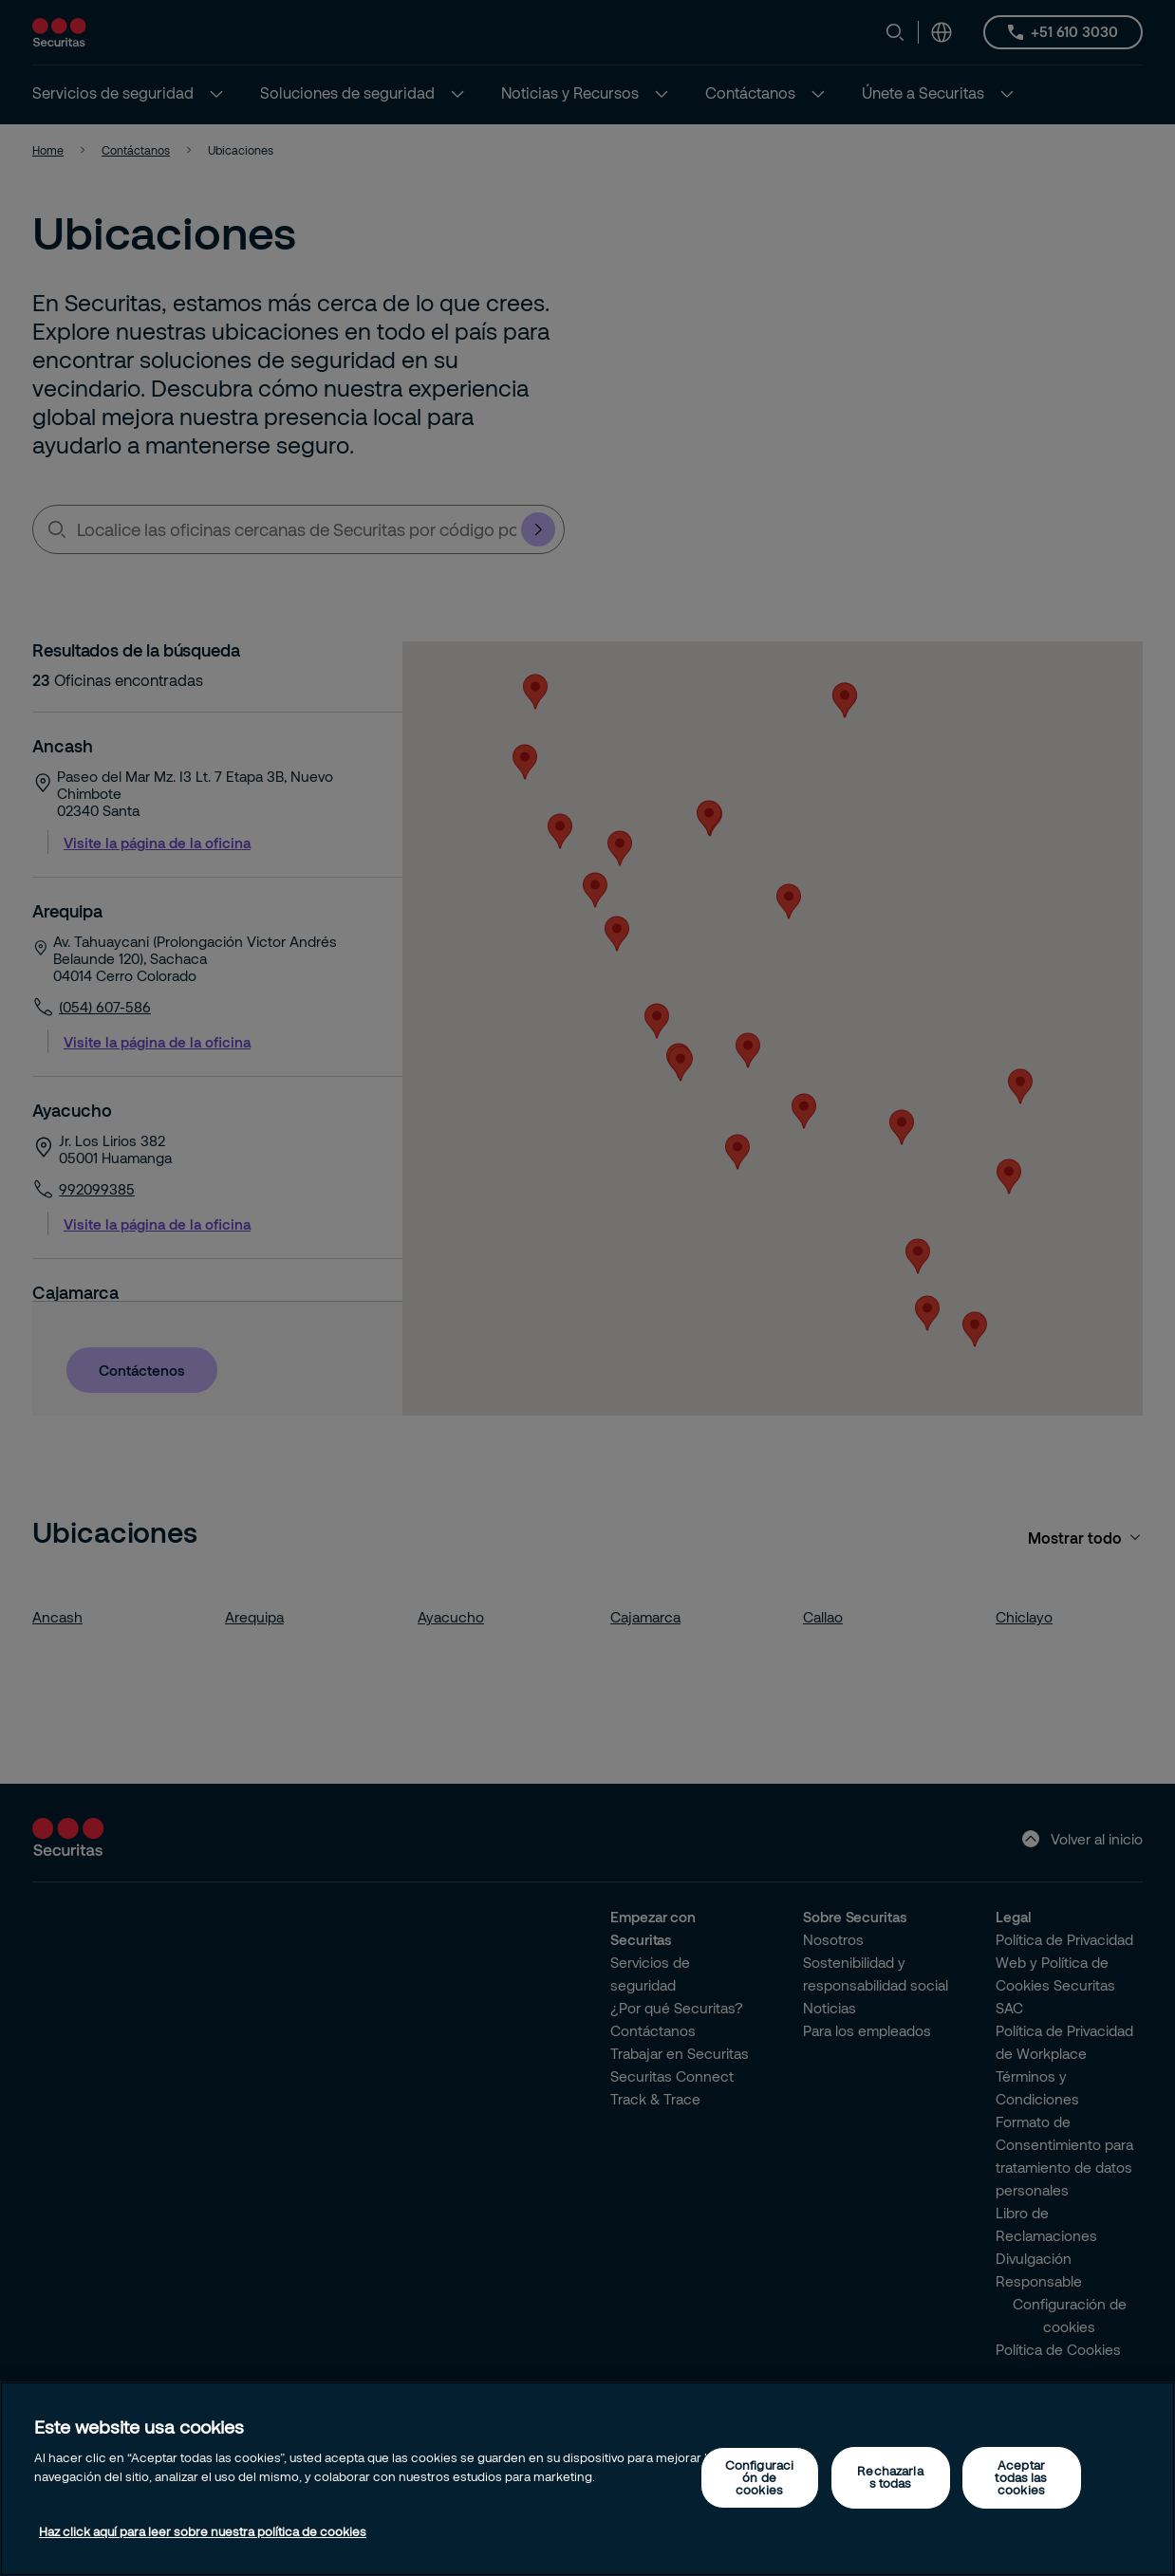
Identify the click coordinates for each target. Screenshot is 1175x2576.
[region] (587, 2478)
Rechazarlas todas (890, 2477)
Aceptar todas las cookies (1021, 2477)
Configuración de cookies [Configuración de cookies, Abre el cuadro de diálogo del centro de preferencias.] (759, 2477)
